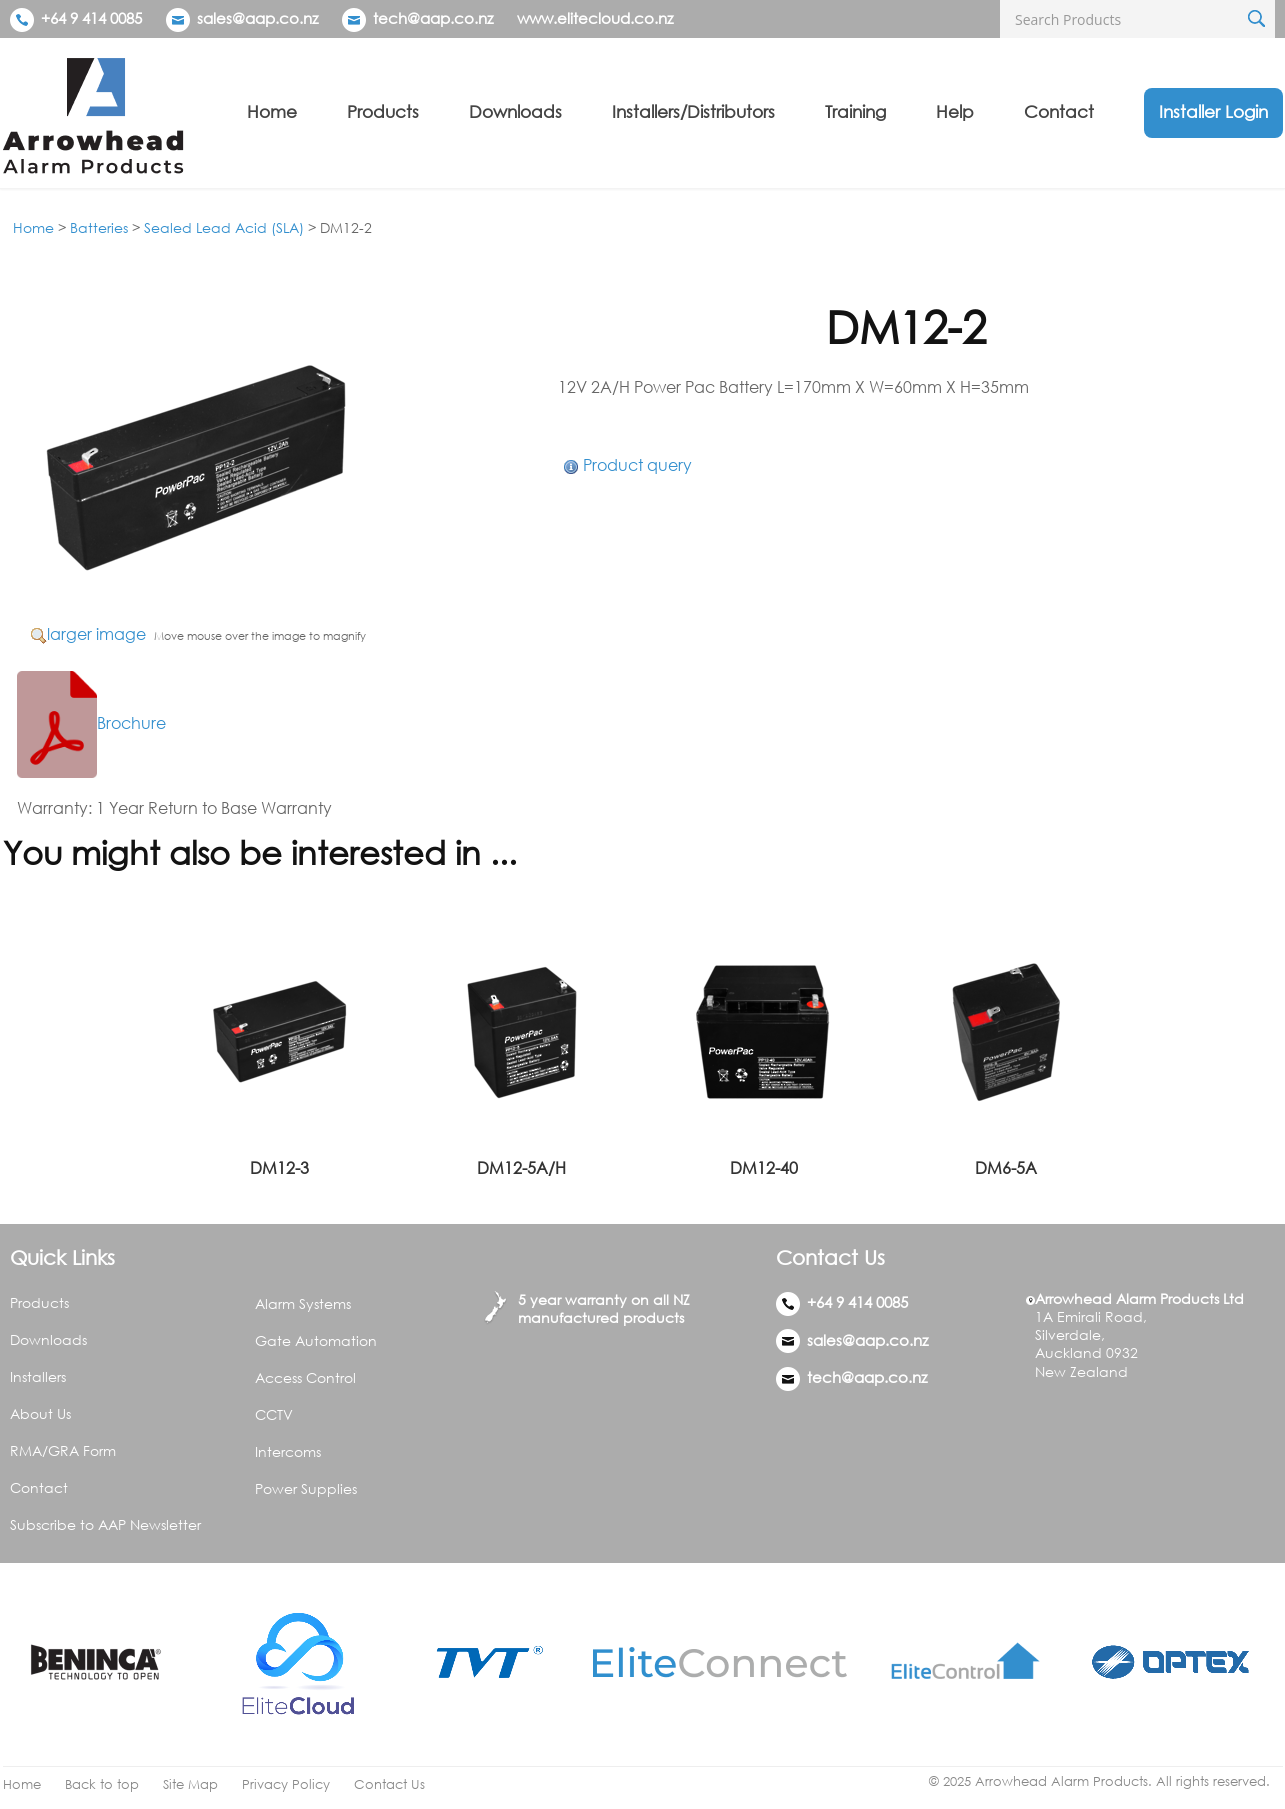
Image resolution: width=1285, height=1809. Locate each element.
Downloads (515, 111)
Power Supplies (306, 1488)
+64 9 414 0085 (76, 18)
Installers (38, 1376)
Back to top (102, 1784)
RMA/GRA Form (63, 1450)
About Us (40, 1413)
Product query (637, 465)
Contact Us (389, 1784)
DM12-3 (279, 1168)
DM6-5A (1006, 1168)
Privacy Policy (286, 1784)
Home (272, 111)
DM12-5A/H (521, 1168)
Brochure (91, 723)
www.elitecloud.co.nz (595, 18)
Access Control (305, 1377)
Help (955, 111)
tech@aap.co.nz (433, 18)
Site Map (190, 1784)
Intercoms (288, 1451)
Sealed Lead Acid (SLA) (224, 227)
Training (855, 111)
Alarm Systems (303, 1303)
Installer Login (1213, 111)
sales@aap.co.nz (257, 18)
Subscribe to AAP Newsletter (105, 1524)
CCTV (274, 1414)
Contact (1059, 111)
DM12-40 (764, 1168)
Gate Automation (316, 1340)
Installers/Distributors (693, 111)
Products (383, 111)
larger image (96, 634)
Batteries (99, 227)
